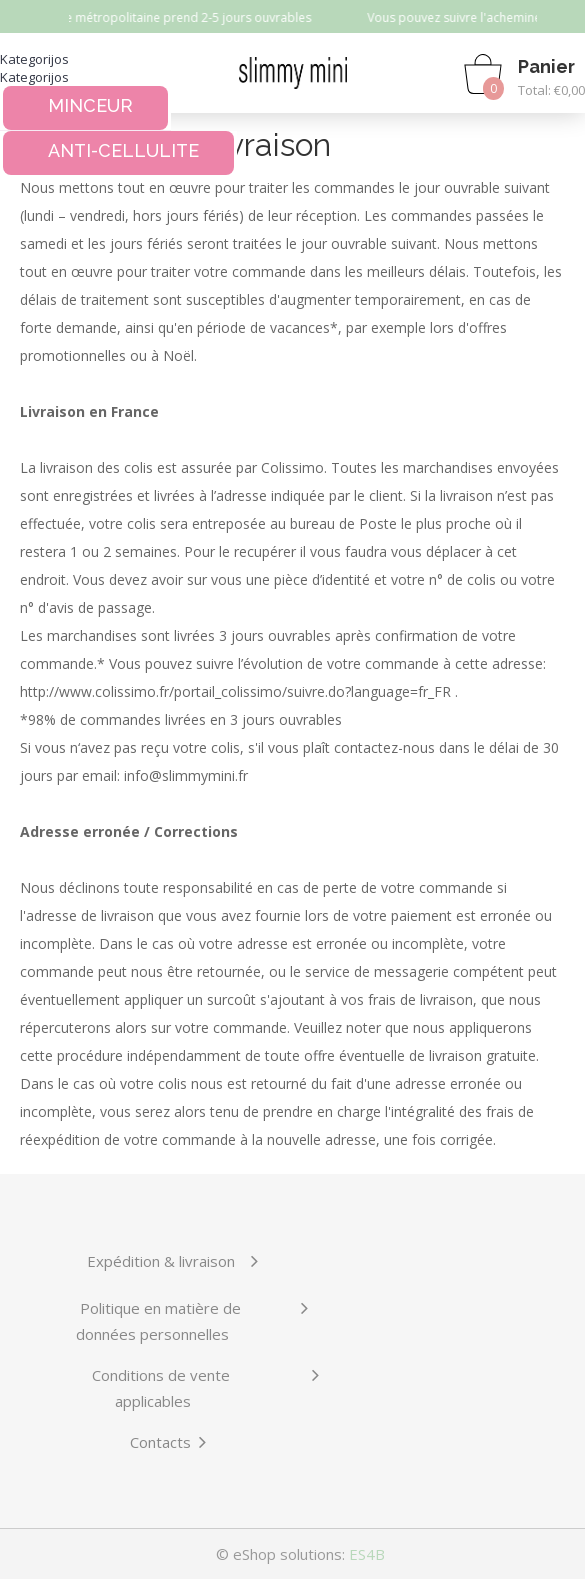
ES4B (367, 1554)
